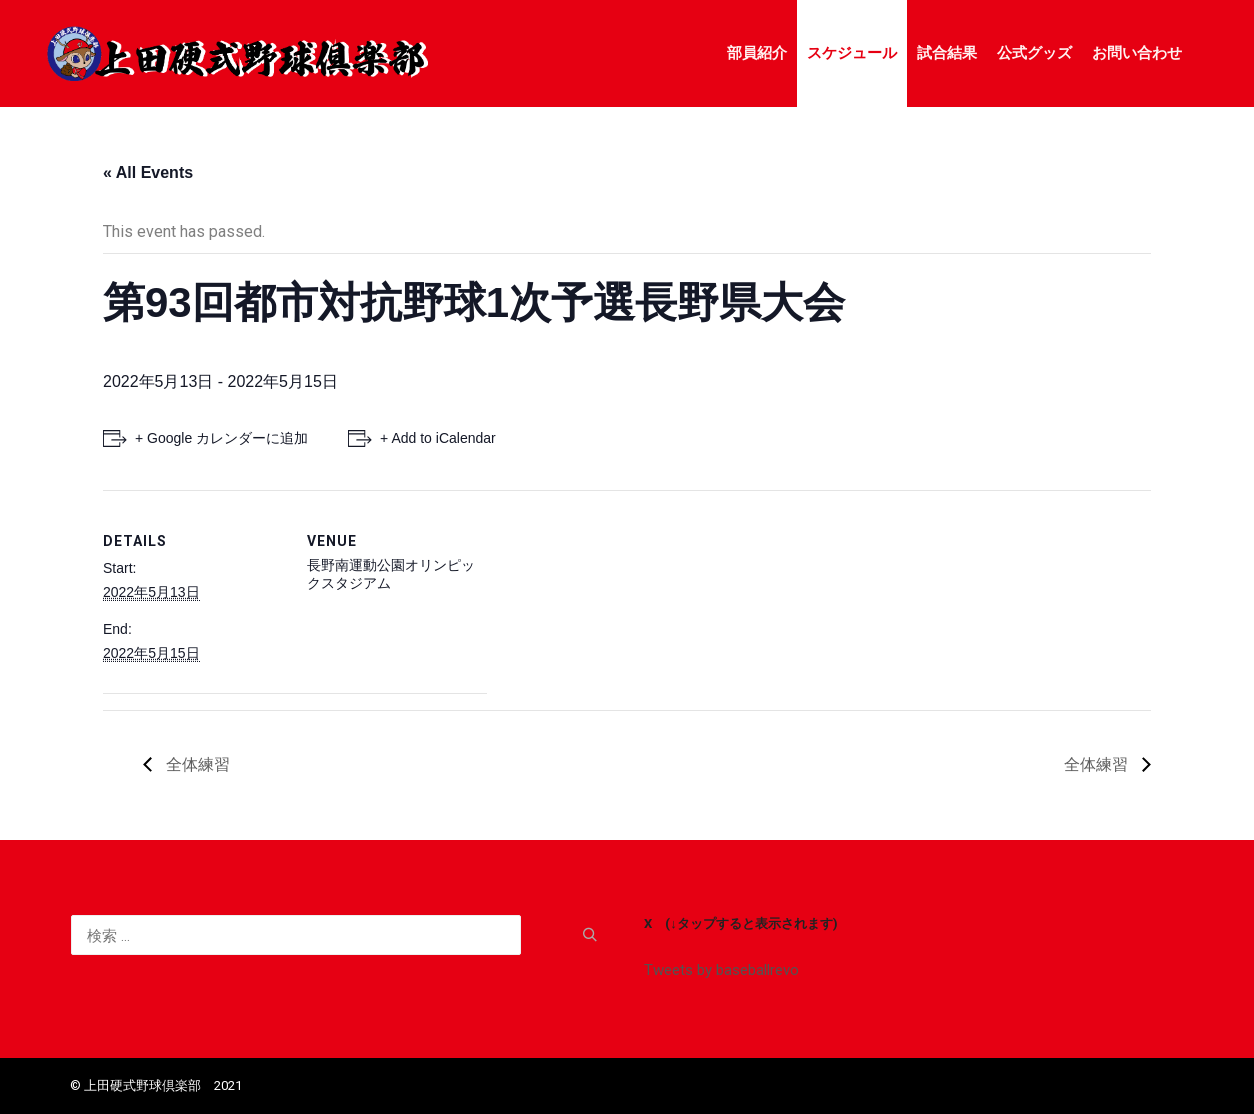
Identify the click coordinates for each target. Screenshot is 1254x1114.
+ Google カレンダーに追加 (221, 438)
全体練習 (196, 764)
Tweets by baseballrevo (721, 970)
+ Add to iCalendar (438, 438)
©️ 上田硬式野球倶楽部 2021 (156, 1085)
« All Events (148, 172)
